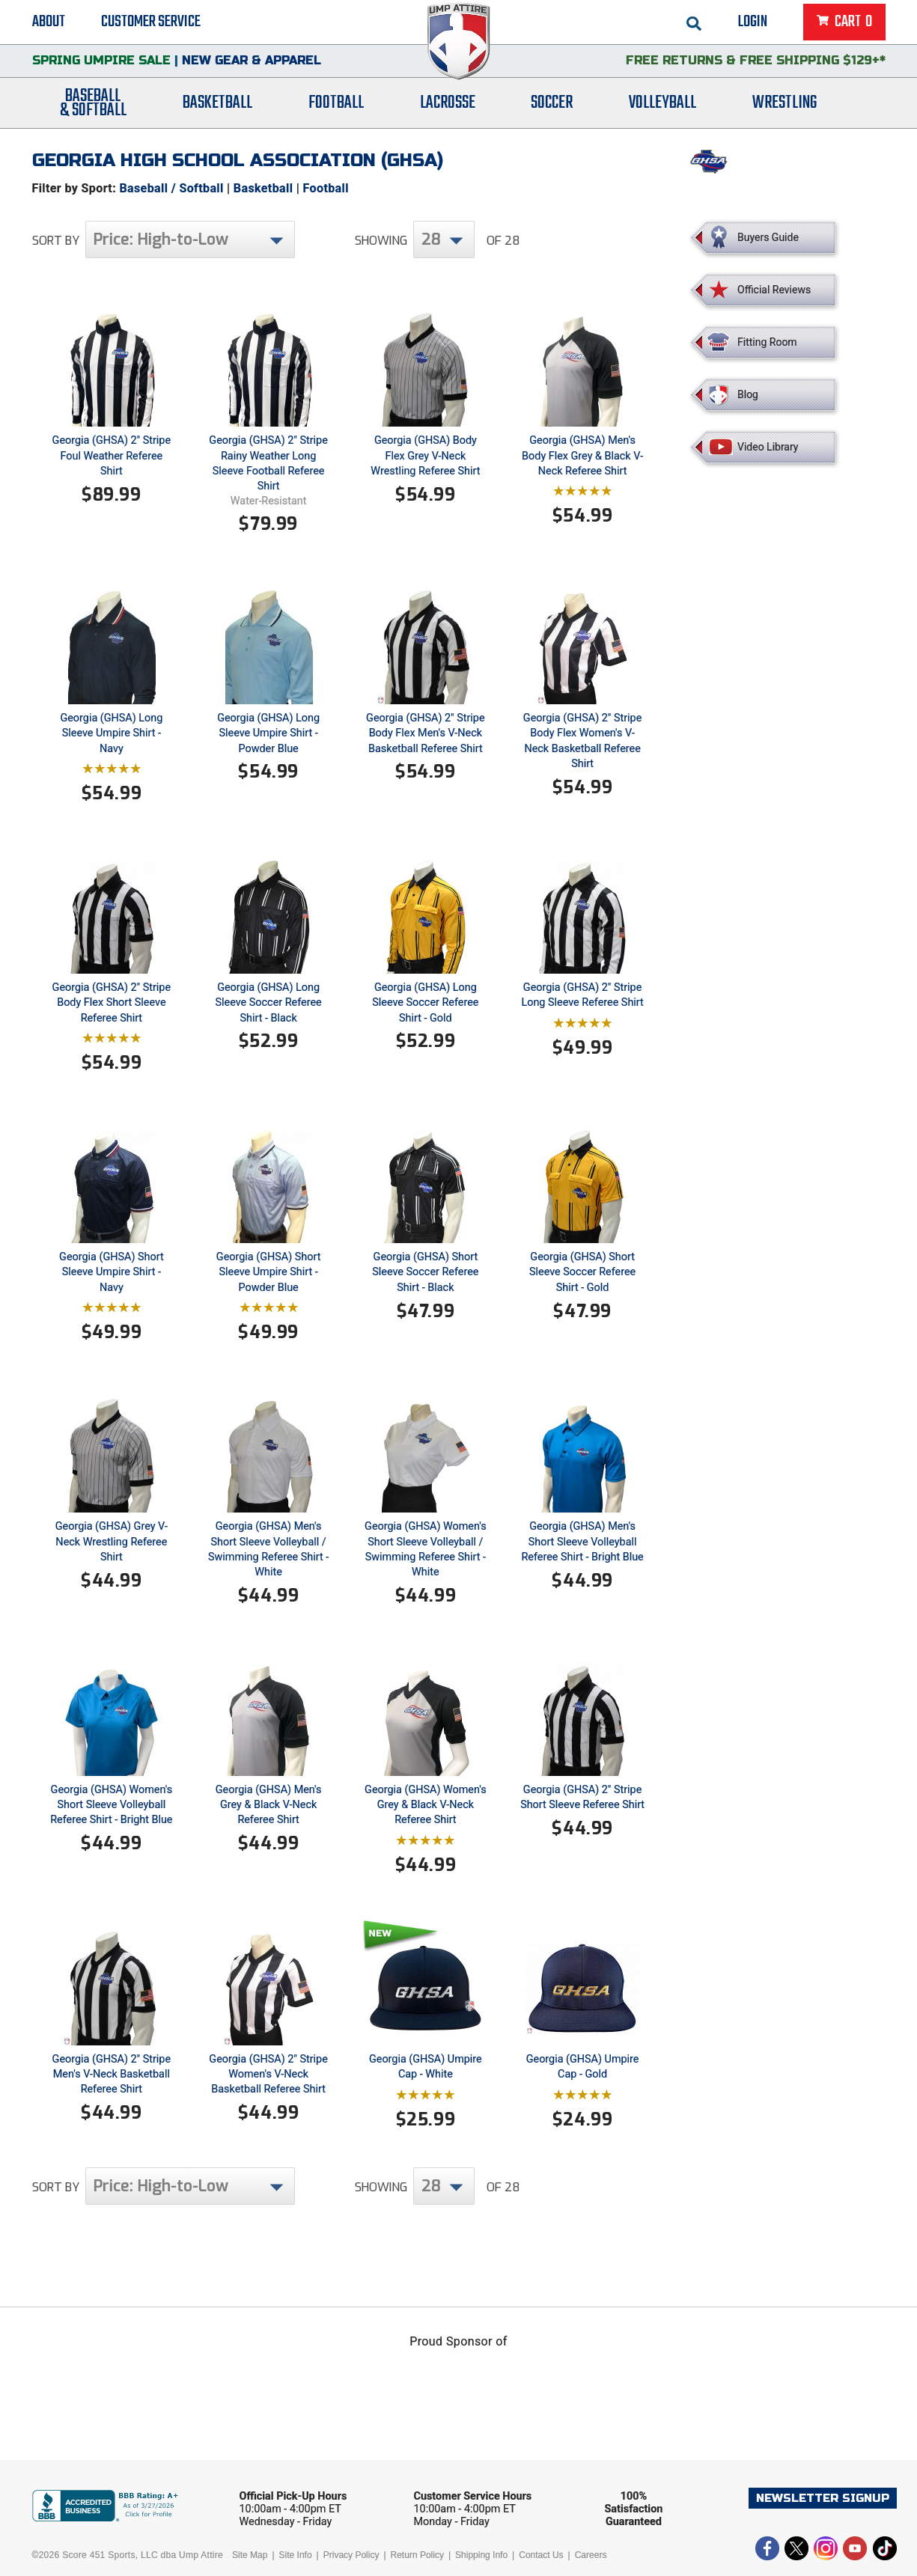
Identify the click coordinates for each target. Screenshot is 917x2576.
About (48, 22)
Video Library (767, 447)
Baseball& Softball (93, 107)
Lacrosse (447, 107)
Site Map (249, 2555)
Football (336, 107)
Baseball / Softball (171, 188)
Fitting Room (767, 342)
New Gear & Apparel (251, 63)
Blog (747, 394)
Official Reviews (774, 290)
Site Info (295, 2555)
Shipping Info (481, 2555)
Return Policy (417, 2555)
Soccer (552, 107)
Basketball (217, 107)
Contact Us (541, 2555)
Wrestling (784, 107)
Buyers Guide (768, 237)
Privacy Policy (351, 2555)
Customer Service (151, 22)
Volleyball (662, 107)
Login (752, 22)
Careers (591, 2555)
